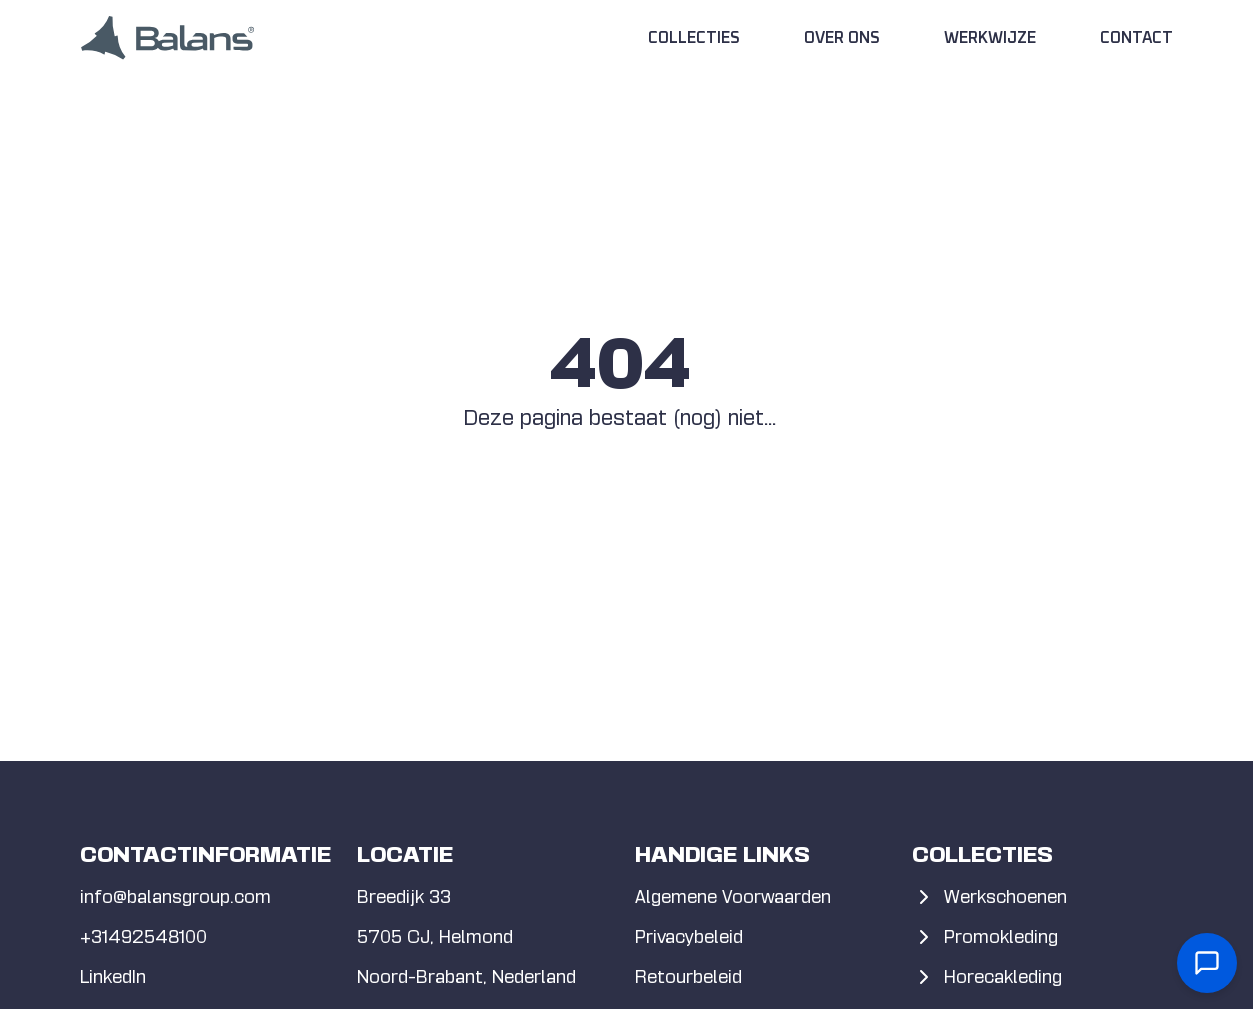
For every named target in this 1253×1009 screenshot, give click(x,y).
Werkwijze (990, 38)
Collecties (694, 38)
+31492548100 (143, 936)
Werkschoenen (989, 897)
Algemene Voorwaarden (733, 896)
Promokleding (985, 937)
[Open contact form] (1207, 963)
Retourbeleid (688, 976)
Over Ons (842, 38)
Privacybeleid (689, 936)
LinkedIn (113, 976)
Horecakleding (987, 977)
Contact (1136, 38)
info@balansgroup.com (175, 896)
